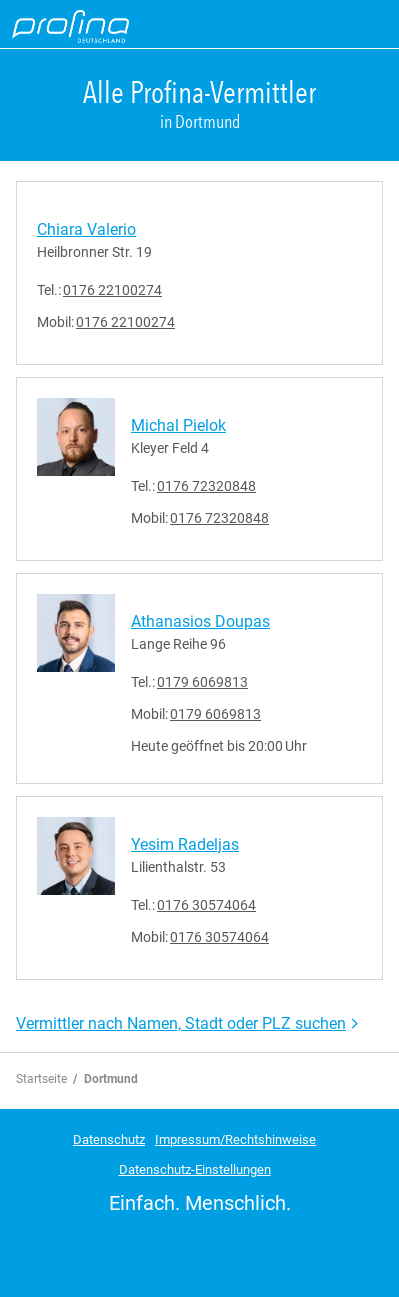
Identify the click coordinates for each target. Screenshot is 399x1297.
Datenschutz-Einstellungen (195, 1169)
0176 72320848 (206, 486)
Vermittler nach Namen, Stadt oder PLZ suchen (181, 1023)
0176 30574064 (206, 905)
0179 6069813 (202, 682)
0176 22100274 (112, 290)
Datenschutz (109, 1139)
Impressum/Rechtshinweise (235, 1139)
